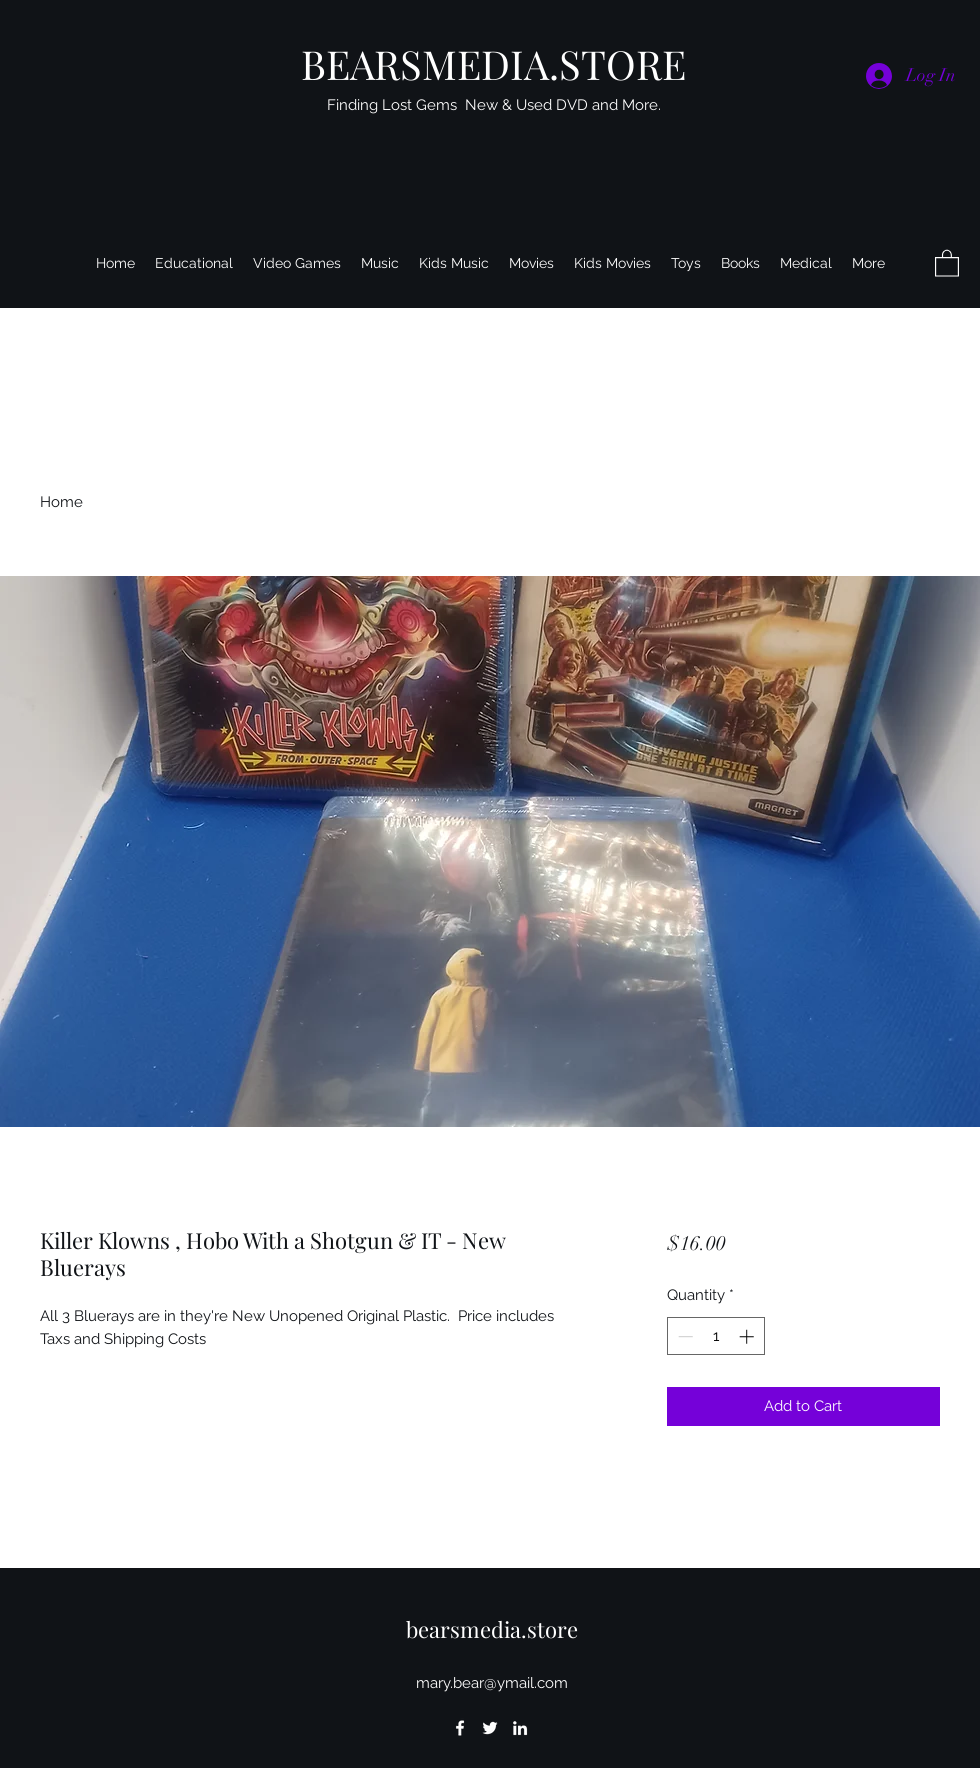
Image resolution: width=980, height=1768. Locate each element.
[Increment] (748, 1336)
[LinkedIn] (520, 1728)
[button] (947, 262)
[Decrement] (683, 1336)
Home (61, 502)
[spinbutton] (715, 1336)
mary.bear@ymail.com (492, 1683)
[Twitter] (490, 1728)
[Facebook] (460, 1728)
